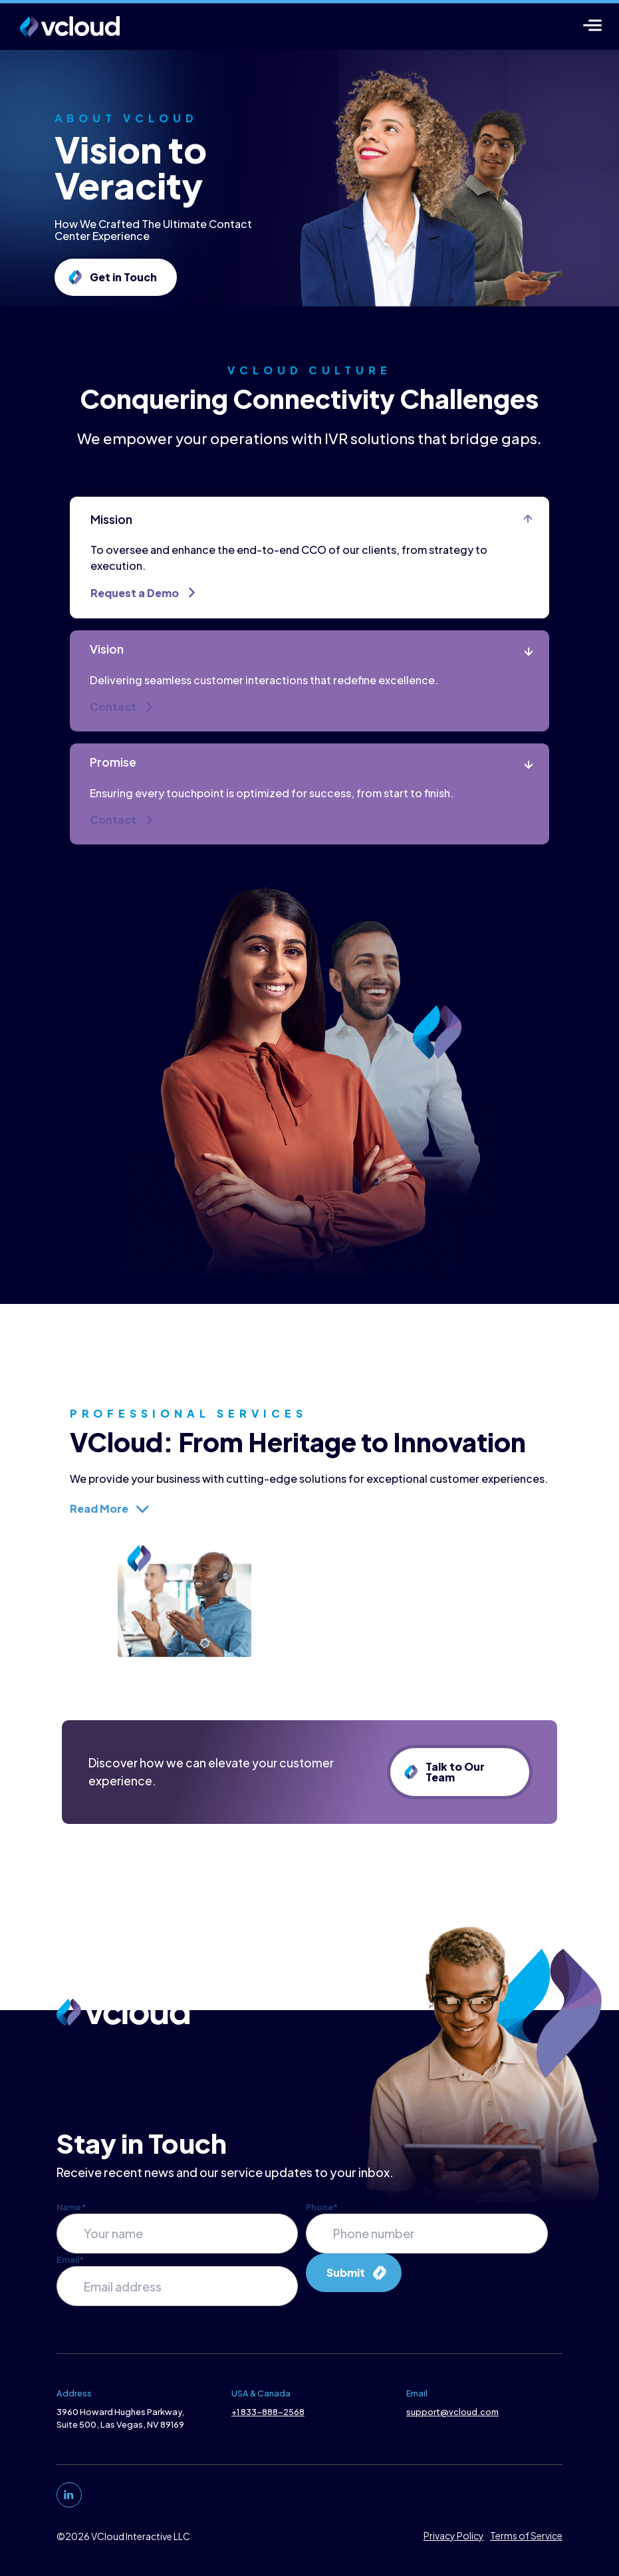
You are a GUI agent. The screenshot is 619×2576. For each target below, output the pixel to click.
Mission (116, 552)
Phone (322, 2214)
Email (68, 2266)
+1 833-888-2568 (267, 2419)
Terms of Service (529, 2543)
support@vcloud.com (453, 2419)
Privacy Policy (456, 2543)
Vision (111, 682)
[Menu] (592, 25)
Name (69, 2214)
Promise (117, 796)
